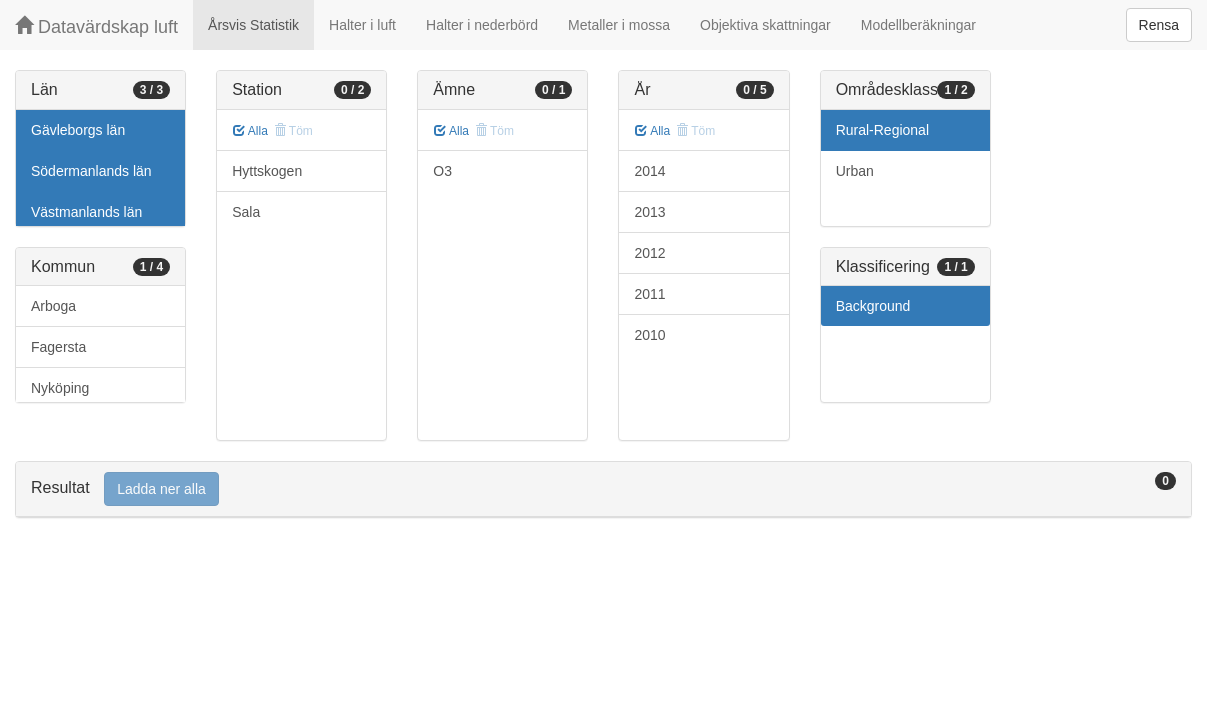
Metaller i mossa (619, 25)
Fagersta (58, 347)
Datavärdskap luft (96, 26)
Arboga (53, 306)
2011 (649, 294)
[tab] (603, 489)
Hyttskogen (267, 171)
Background (873, 306)
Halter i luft (362, 25)
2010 (649, 335)
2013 (649, 212)
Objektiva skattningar (765, 25)
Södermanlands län (91, 171)
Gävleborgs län (78, 130)
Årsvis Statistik (253, 25)
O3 (442, 171)
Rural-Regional (882, 130)
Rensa (1159, 25)
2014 (649, 171)
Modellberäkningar (918, 25)
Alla (250, 131)
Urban (855, 171)
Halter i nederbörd (482, 25)
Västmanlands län (86, 212)
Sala (246, 212)
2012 (649, 253)
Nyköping (60, 388)
